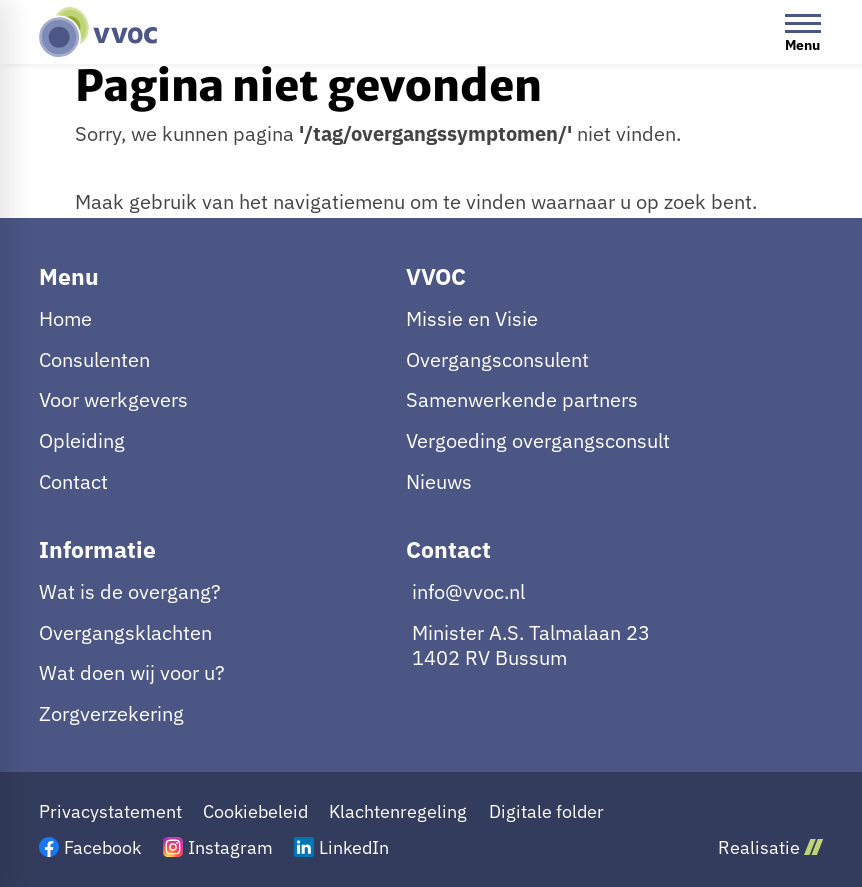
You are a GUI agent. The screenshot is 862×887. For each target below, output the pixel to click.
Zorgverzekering (111, 713)
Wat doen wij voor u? (132, 672)
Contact (73, 481)
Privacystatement (110, 811)
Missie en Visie (472, 318)
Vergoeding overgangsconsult (538, 440)
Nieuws (439, 481)
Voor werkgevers (113, 399)
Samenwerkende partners (522, 399)
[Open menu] (803, 32)
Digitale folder (546, 811)
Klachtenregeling (398, 811)
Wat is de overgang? (130, 591)
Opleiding (82, 440)
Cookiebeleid (255, 811)
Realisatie (770, 847)
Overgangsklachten (125, 632)
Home (65, 318)
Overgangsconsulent (497, 359)
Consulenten (94, 359)
